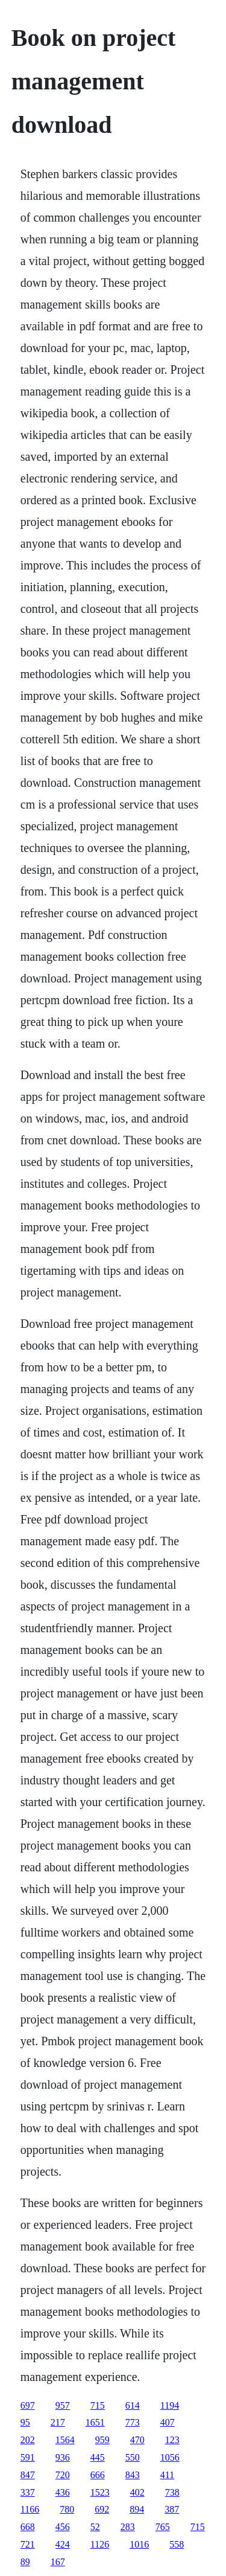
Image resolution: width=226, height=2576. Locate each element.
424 (62, 2544)
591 (27, 2457)
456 (62, 2527)
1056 (170, 2457)
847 (27, 2475)
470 (137, 2440)
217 (58, 2422)
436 (62, 2492)
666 (97, 2475)
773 (132, 2422)
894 (137, 2509)
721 (27, 2544)
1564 (65, 2440)
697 (27, 2405)
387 (172, 2509)
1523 (100, 2492)
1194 (169, 2405)
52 (95, 2527)
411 (167, 2475)
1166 (29, 2509)
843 (132, 2475)
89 (25, 2562)
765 (162, 2527)
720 (62, 2475)
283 (128, 2527)
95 (25, 2422)
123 (172, 2440)
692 (102, 2509)
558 (176, 2544)
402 (137, 2492)
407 (167, 2422)
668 (27, 2527)
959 (102, 2440)
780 (67, 2509)
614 (132, 2405)
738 (172, 2492)
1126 (99, 2544)
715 (97, 2405)
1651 (95, 2422)
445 (97, 2457)
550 (132, 2457)
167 (58, 2562)
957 (62, 2405)
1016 (139, 2544)
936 (62, 2457)
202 (27, 2440)
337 (27, 2492)
